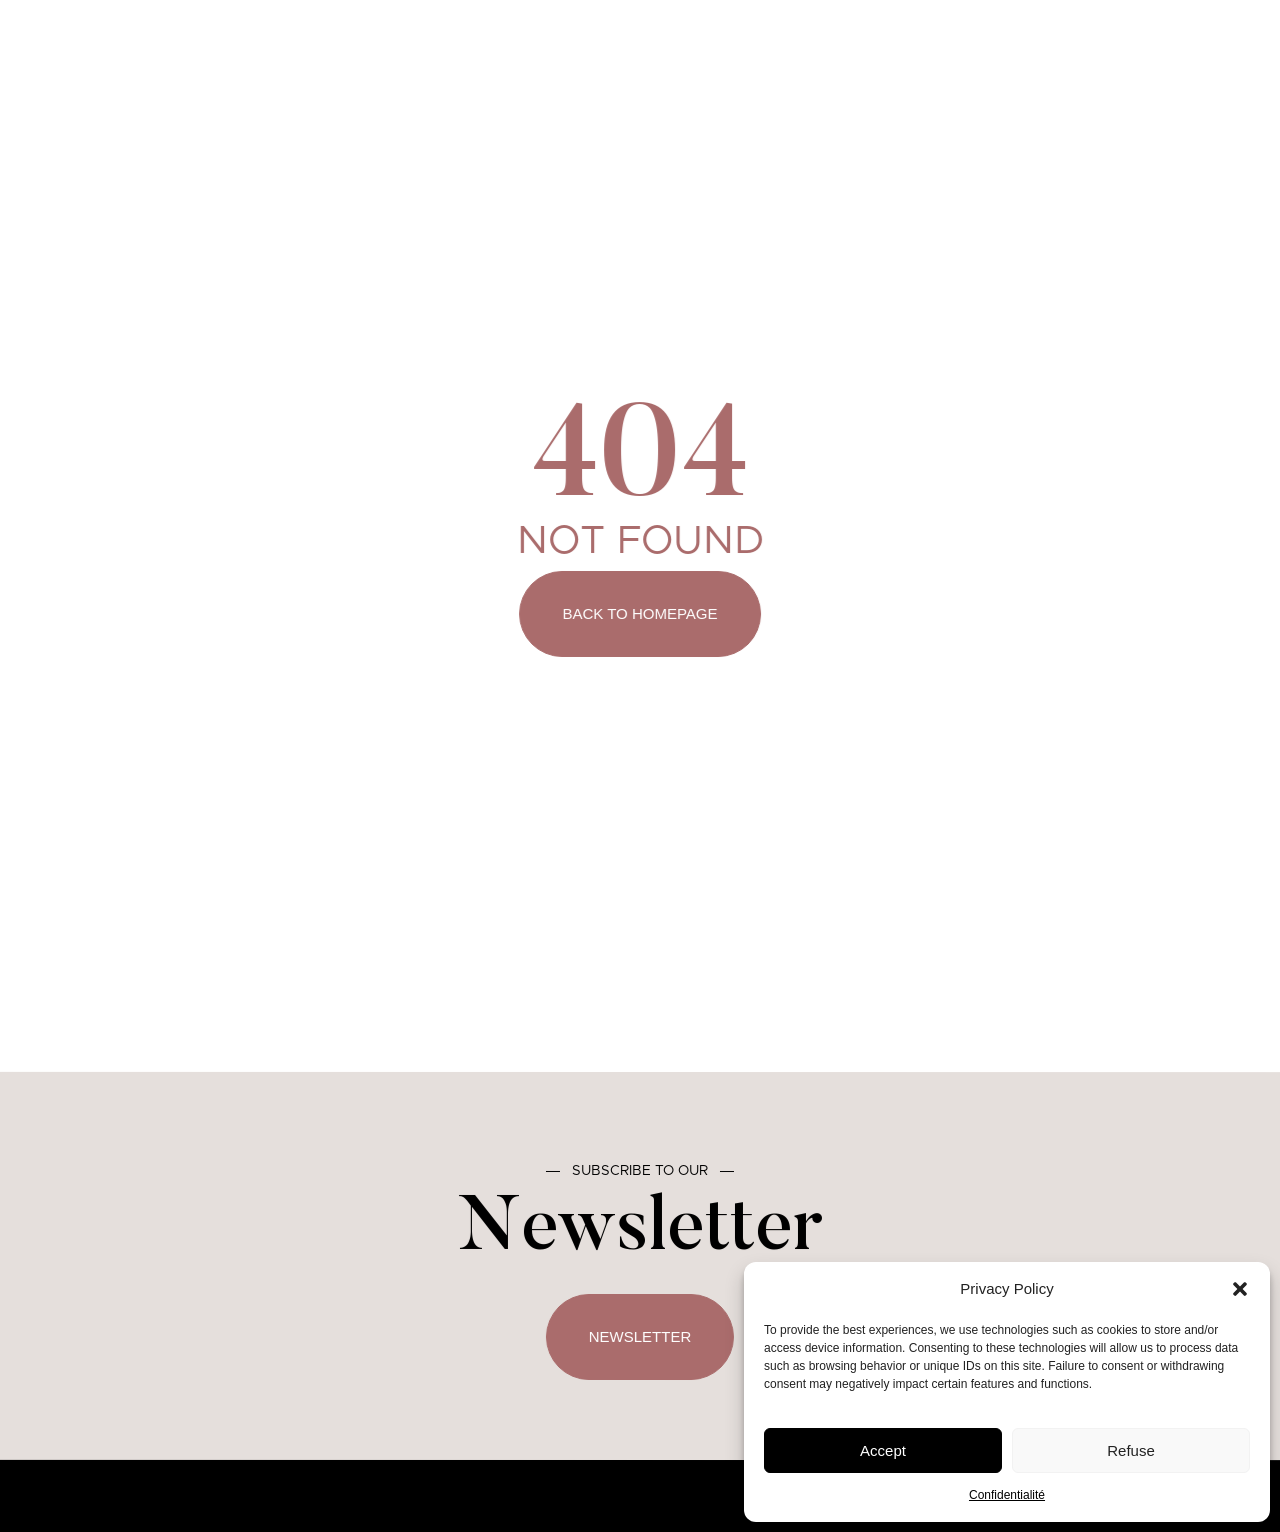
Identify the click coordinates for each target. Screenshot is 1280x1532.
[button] (1240, 1289)
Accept (883, 1450)
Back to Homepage (640, 613)
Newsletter (640, 1336)
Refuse (1131, 1450)
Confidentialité (1007, 1495)
